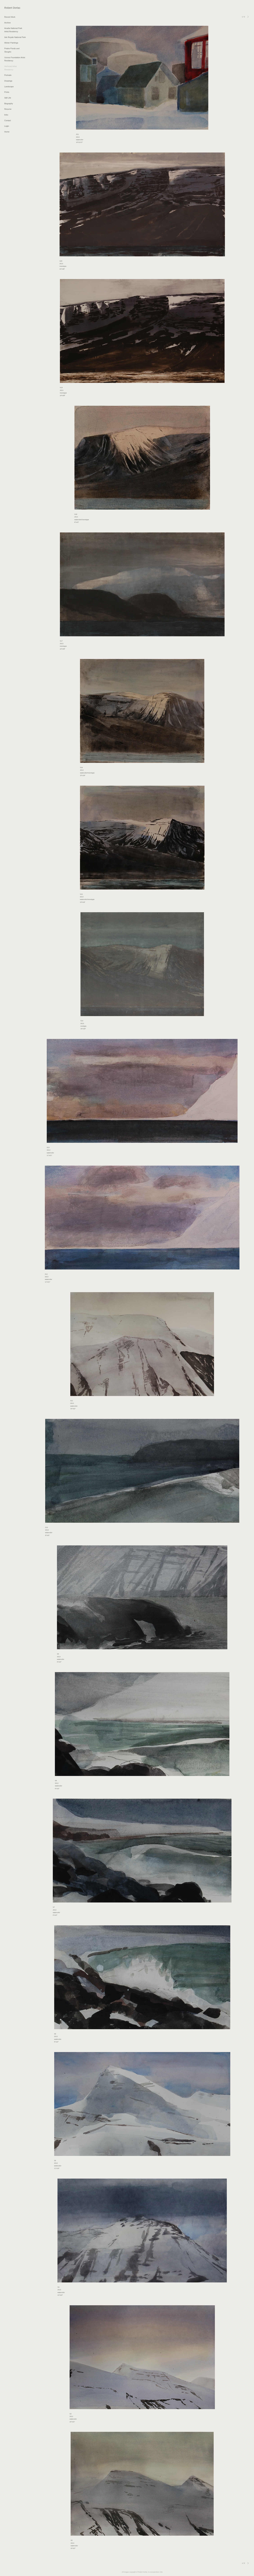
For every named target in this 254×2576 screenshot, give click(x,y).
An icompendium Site (155, 2572)
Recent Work (9, 17)
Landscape (9, 87)
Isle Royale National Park (15, 37)
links (6, 115)
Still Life (7, 98)
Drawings (8, 81)
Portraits (7, 75)
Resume (7, 109)
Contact (7, 120)
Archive (7, 23)
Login (6, 126)
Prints (6, 92)
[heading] (12, 7)
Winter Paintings (11, 43)
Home (6, 132)
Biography (8, 103)
